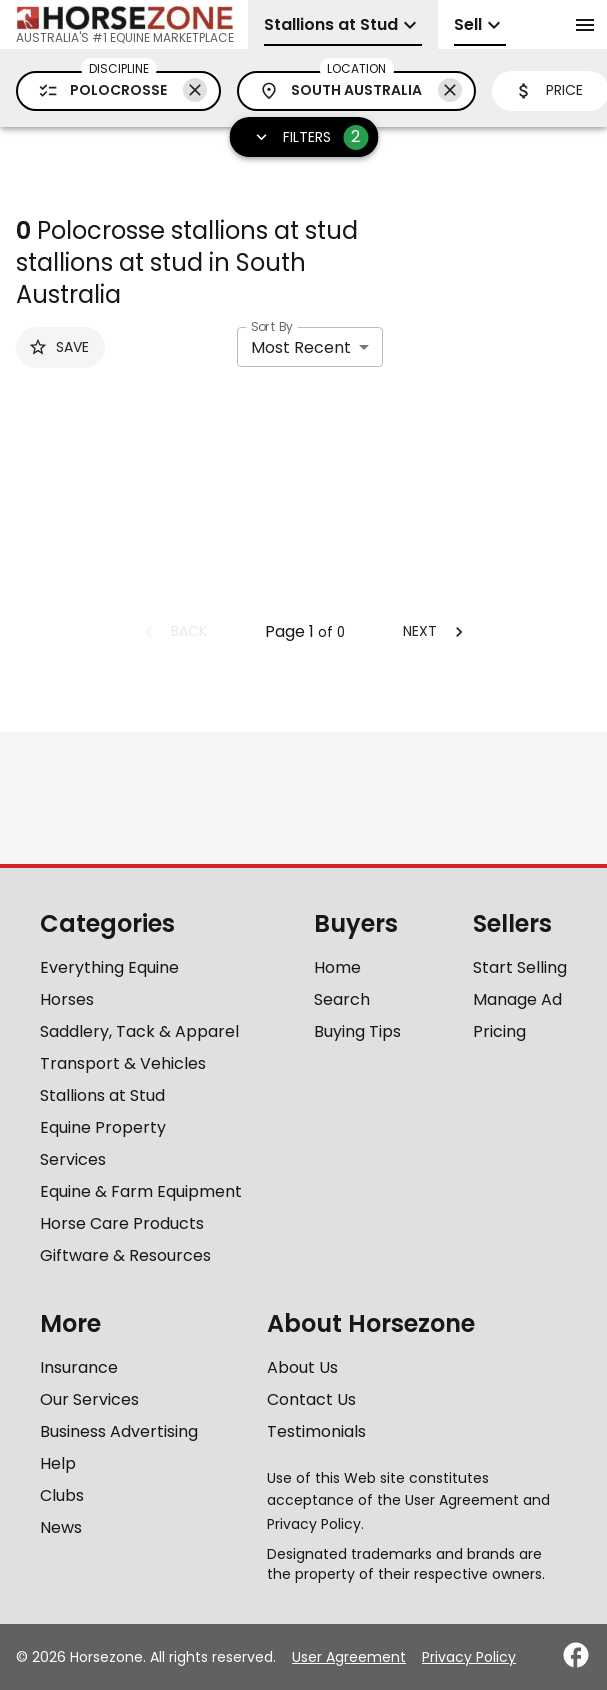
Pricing (499, 1031)
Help (58, 1463)
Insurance (79, 1367)
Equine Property (103, 1127)
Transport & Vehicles (123, 1063)
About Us (302, 1367)
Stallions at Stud (102, 1095)
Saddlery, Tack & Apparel (139, 1031)
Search (342, 999)
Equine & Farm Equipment (141, 1191)
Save (58, 347)
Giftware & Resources (125, 1255)
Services (73, 1159)
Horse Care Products (122, 1223)
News (61, 1527)
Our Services (89, 1399)
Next (436, 631)
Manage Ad (517, 999)
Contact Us (311, 1399)
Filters (305, 137)
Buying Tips (357, 1031)
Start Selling (520, 967)
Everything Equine (109, 967)
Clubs (62, 1495)
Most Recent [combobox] (301, 347)
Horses (67, 999)
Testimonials (316, 1431)
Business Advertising (119, 1431)
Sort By (272, 326)
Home (337, 967)
